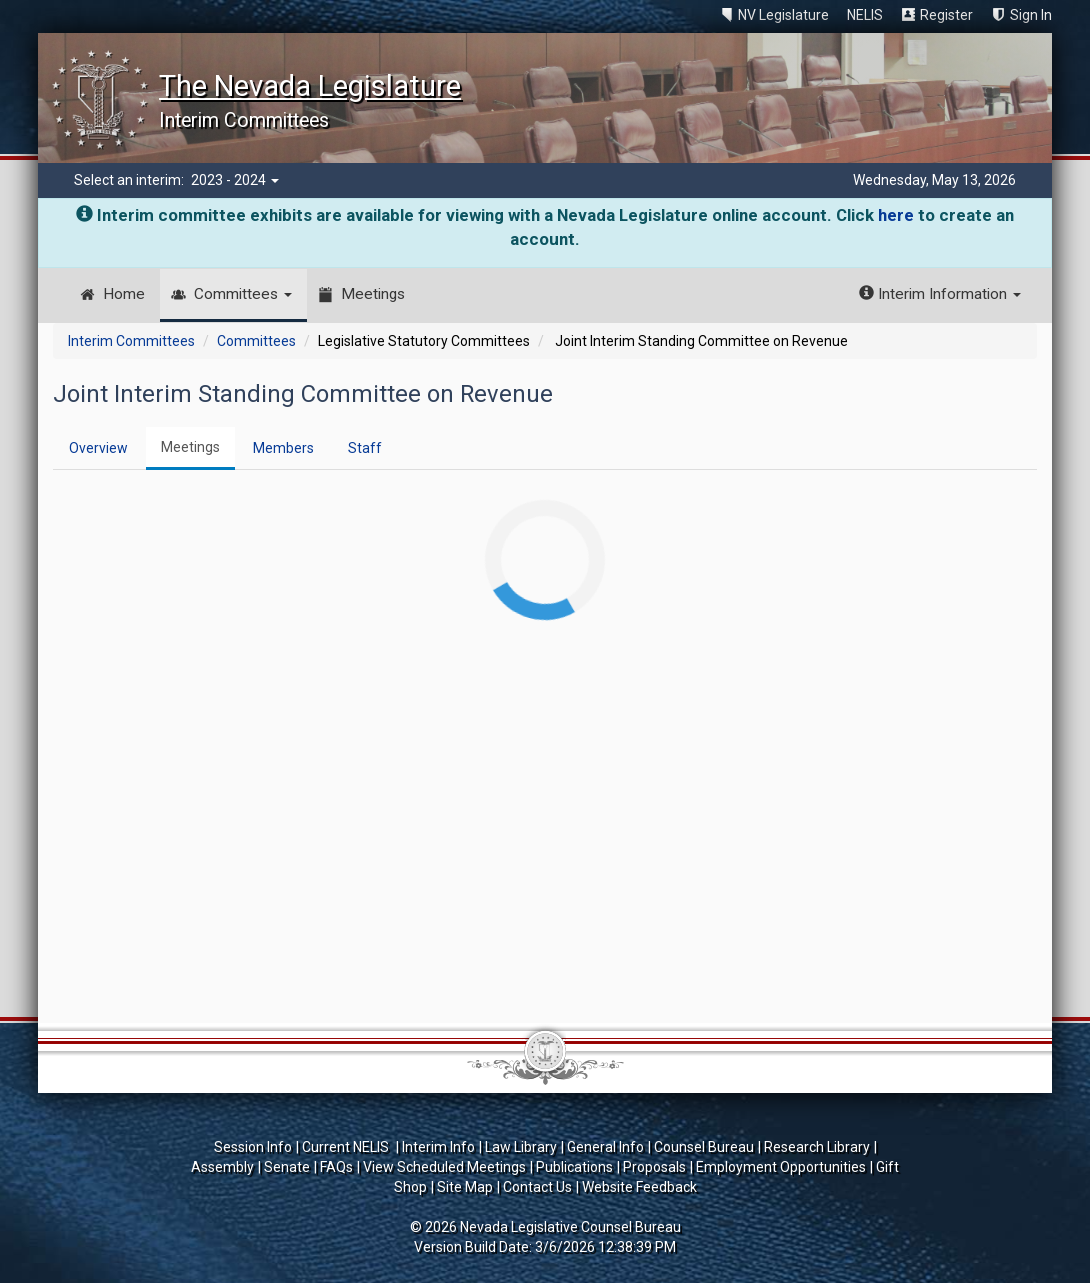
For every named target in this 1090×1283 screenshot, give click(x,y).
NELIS (865, 15)
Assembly (222, 1167)
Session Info (253, 1147)
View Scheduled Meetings (444, 1167)
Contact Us (537, 1187)
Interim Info (438, 1147)
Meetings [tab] (190, 447)
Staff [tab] (365, 448)
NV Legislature (783, 15)
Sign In (1031, 15)
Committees (243, 294)
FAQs (336, 1167)
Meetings (373, 294)
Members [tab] (283, 448)
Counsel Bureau (704, 1147)
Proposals (654, 1167)
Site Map (465, 1187)
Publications (574, 1167)
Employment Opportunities (781, 1167)
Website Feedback (639, 1187)
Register (946, 15)
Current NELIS (347, 1147)
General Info (605, 1147)
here (896, 215)
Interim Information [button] (940, 294)
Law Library (521, 1147)
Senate (287, 1167)
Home (124, 294)
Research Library (817, 1147)
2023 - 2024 (235, 180)
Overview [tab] (98, 448)
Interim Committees (131, 341)
